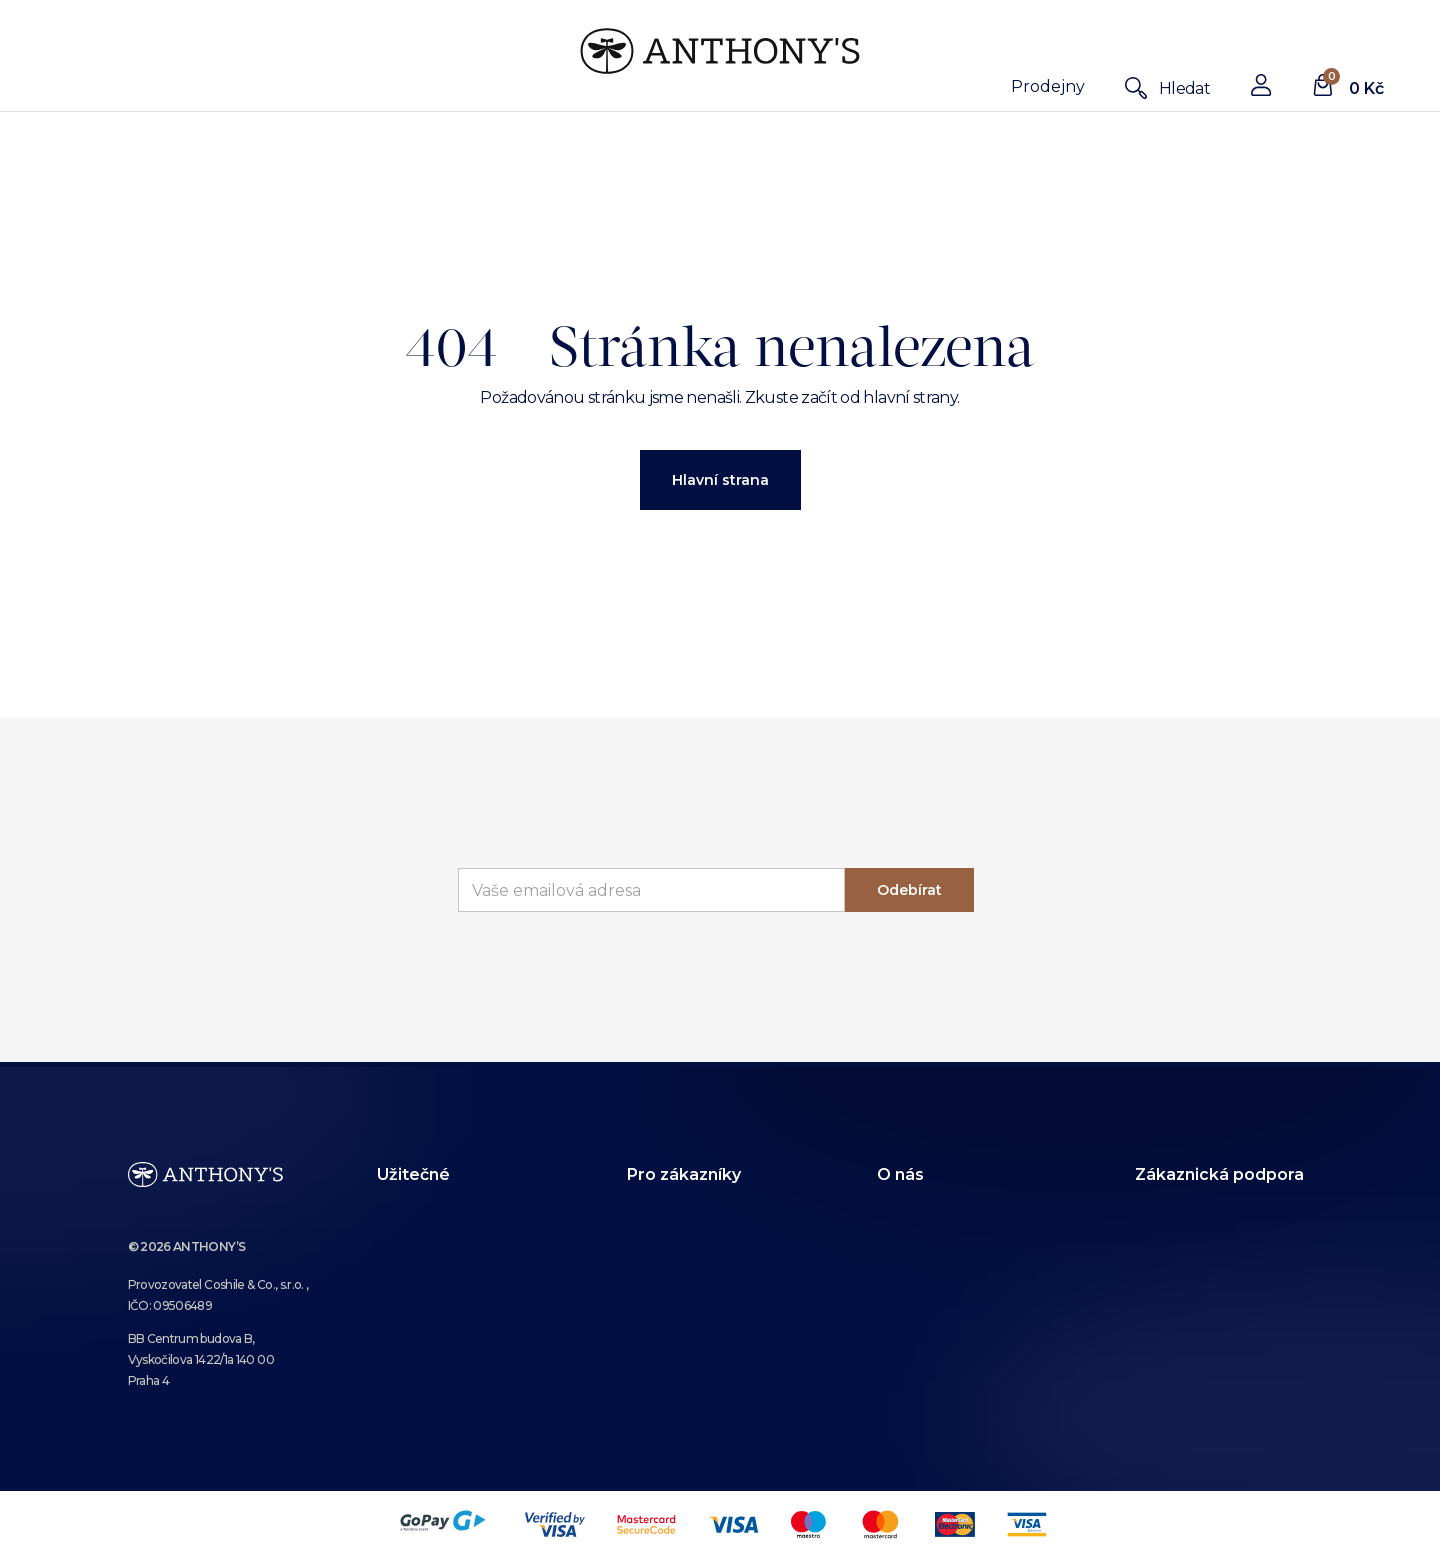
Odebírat (909, 890)
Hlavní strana (720, 480)
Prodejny (1048, 86)
